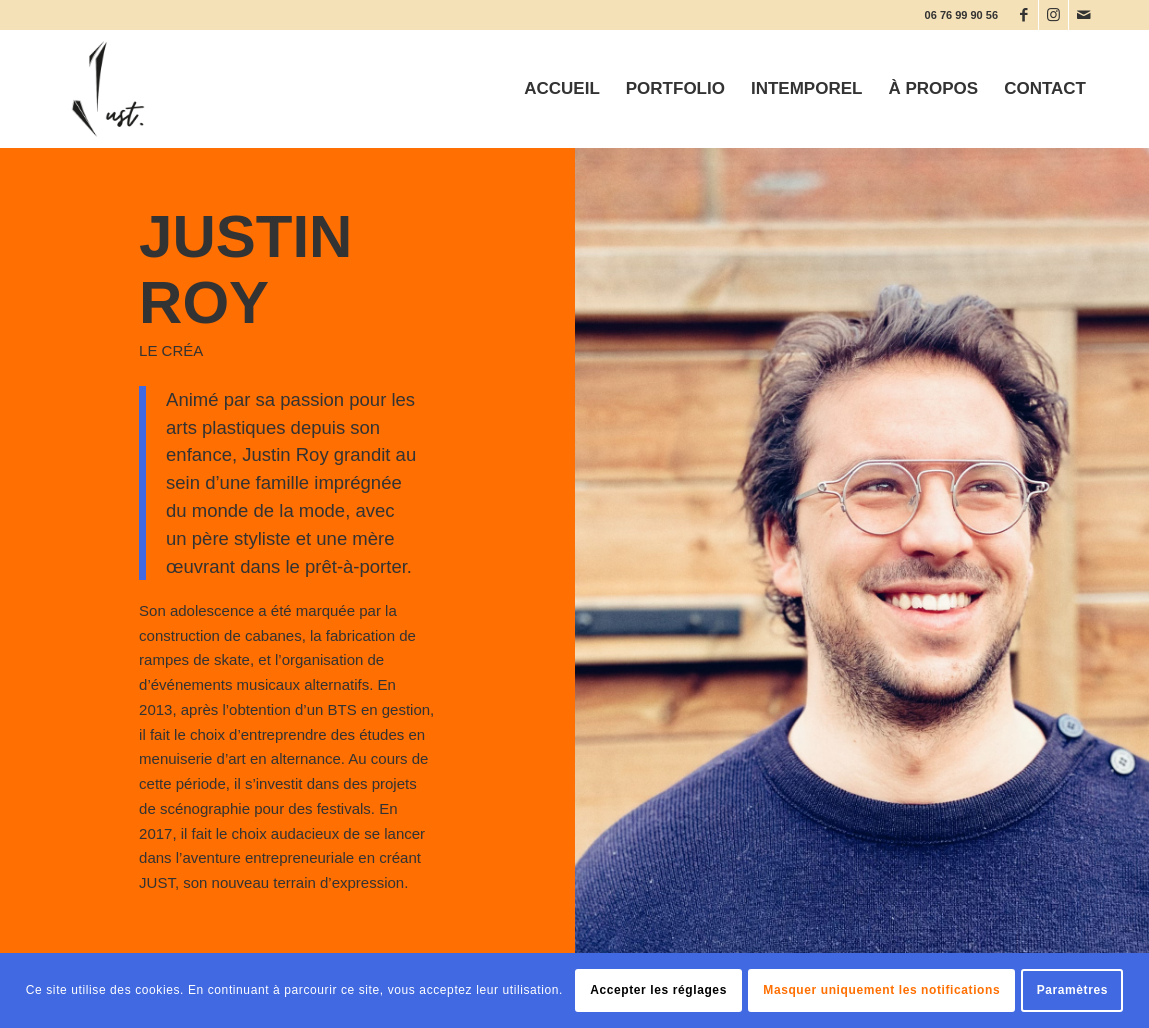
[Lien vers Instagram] (1053, 15)
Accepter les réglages (658, 990)
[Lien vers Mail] (1084, 15)
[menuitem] (562, 89)
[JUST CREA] (108, 89)
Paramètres (1072, 990)
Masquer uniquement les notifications (881, 990)
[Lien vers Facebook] (1023, 15)
